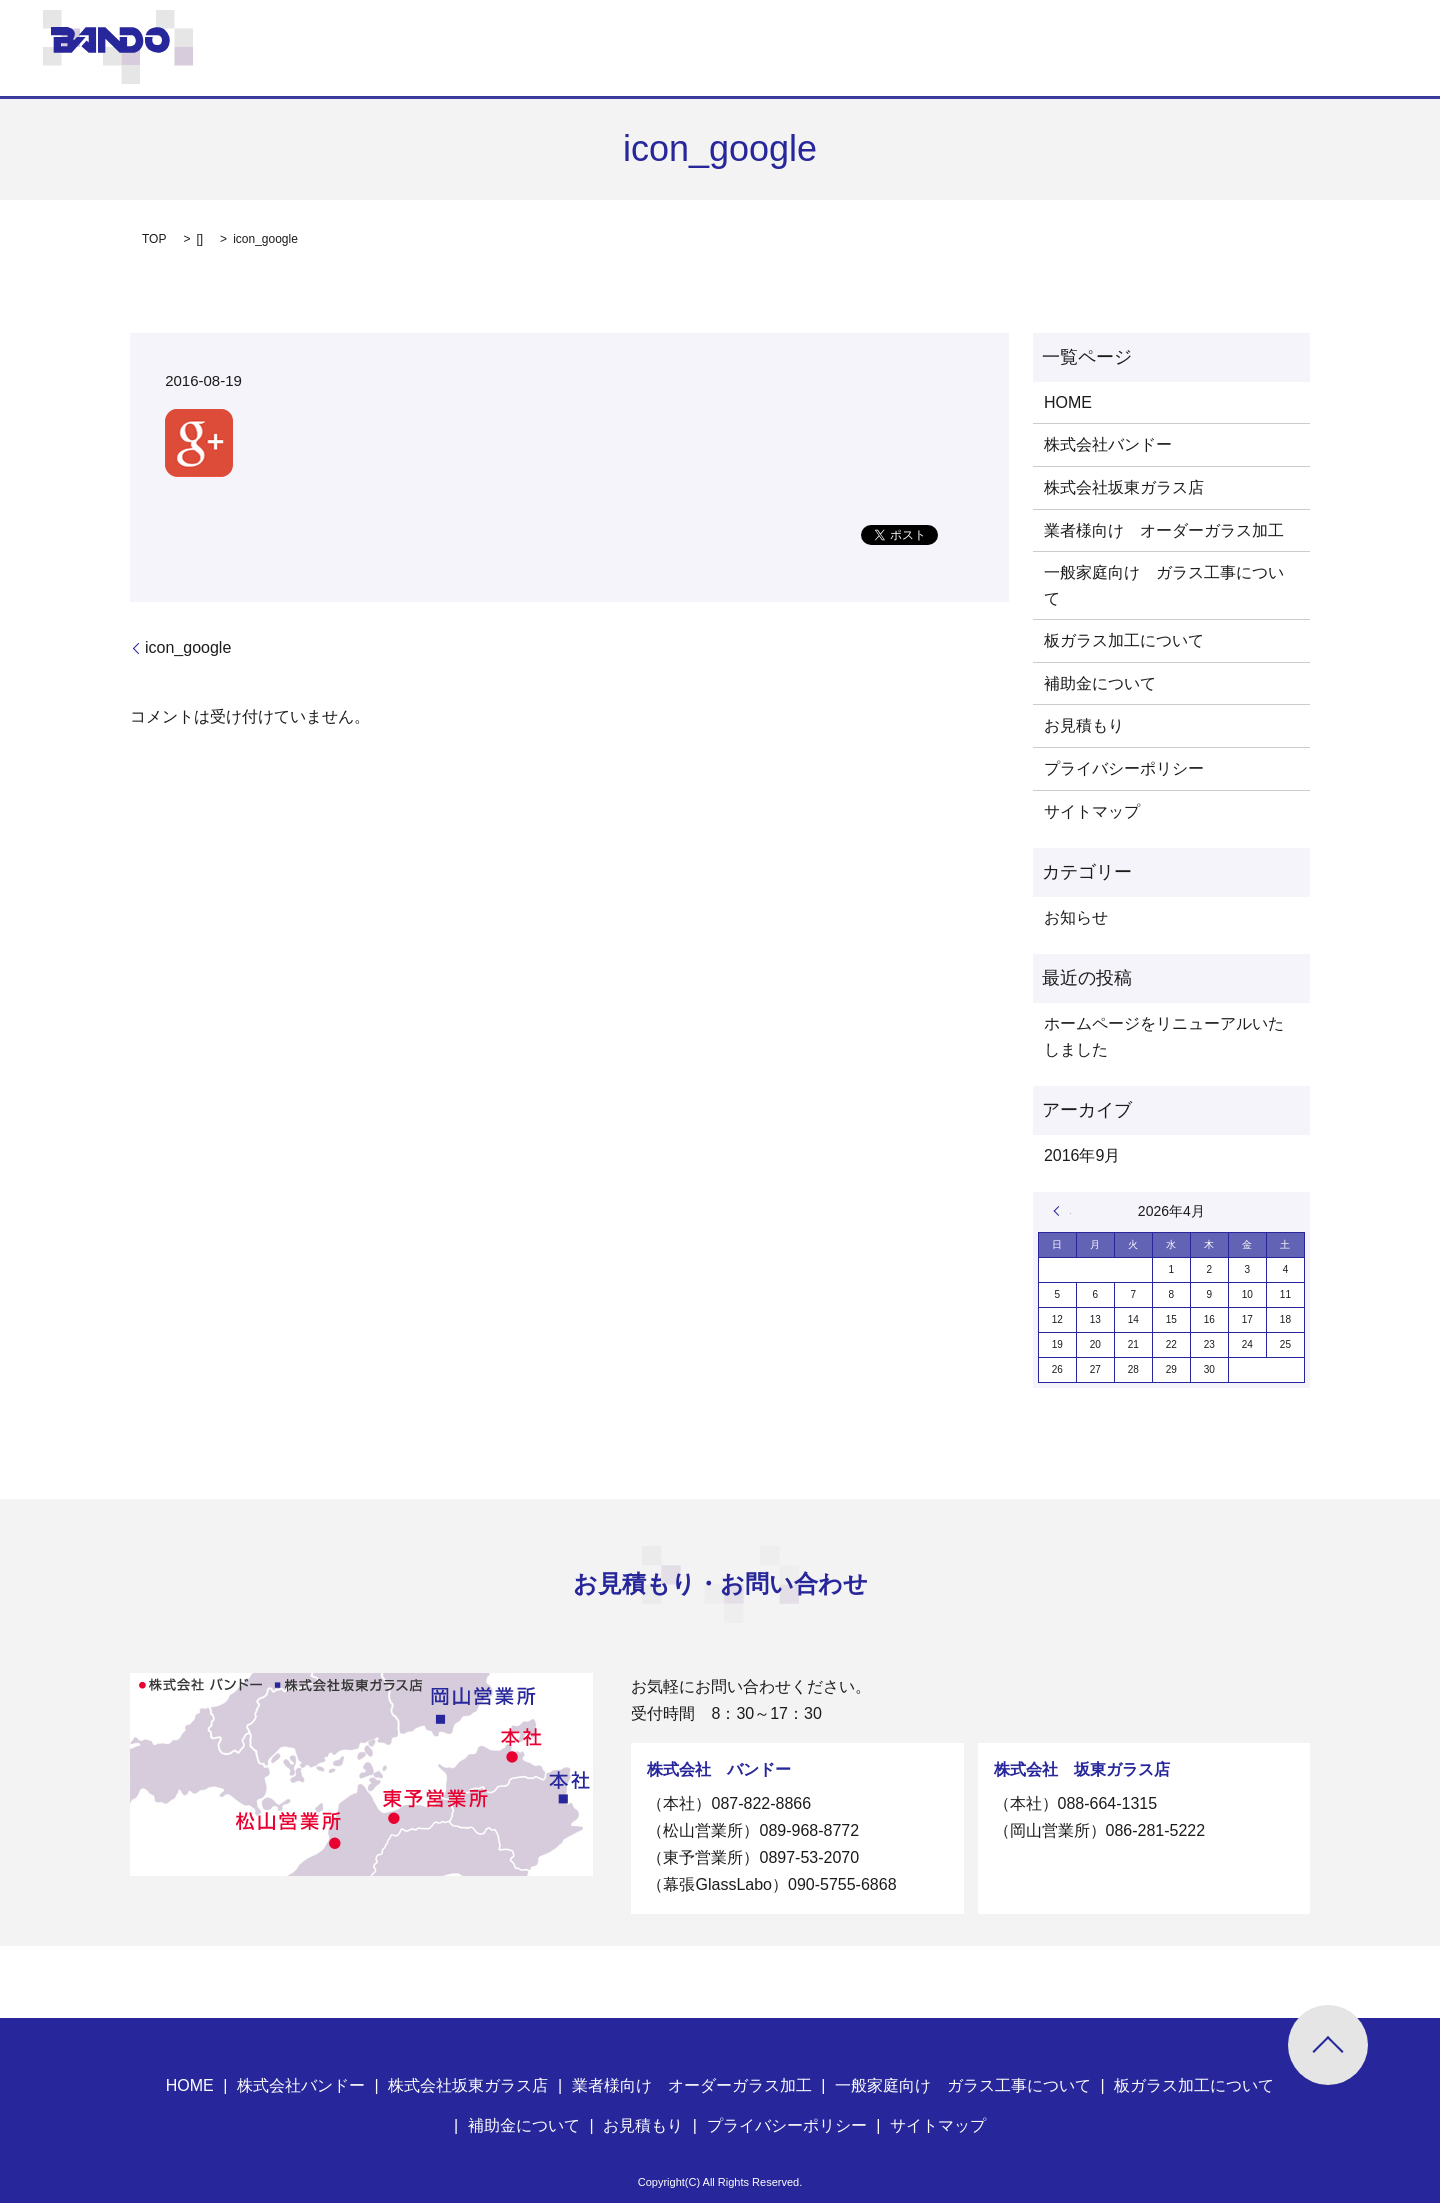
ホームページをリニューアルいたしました (1164, 1036)
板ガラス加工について (1124, 640)
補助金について (1100, 683)
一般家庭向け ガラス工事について (1164, 585)
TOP (154, 239)
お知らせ (1076, 917)
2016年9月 (1082, 1155)
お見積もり (1084, 725)
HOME (1068, 402)
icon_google (188, 647)
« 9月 (1062, 1211)
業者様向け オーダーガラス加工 (1164, 530)
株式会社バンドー (1108, 444)
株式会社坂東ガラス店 (1124, 487)
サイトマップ (1092, 811)
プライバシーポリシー (1124, 768)
